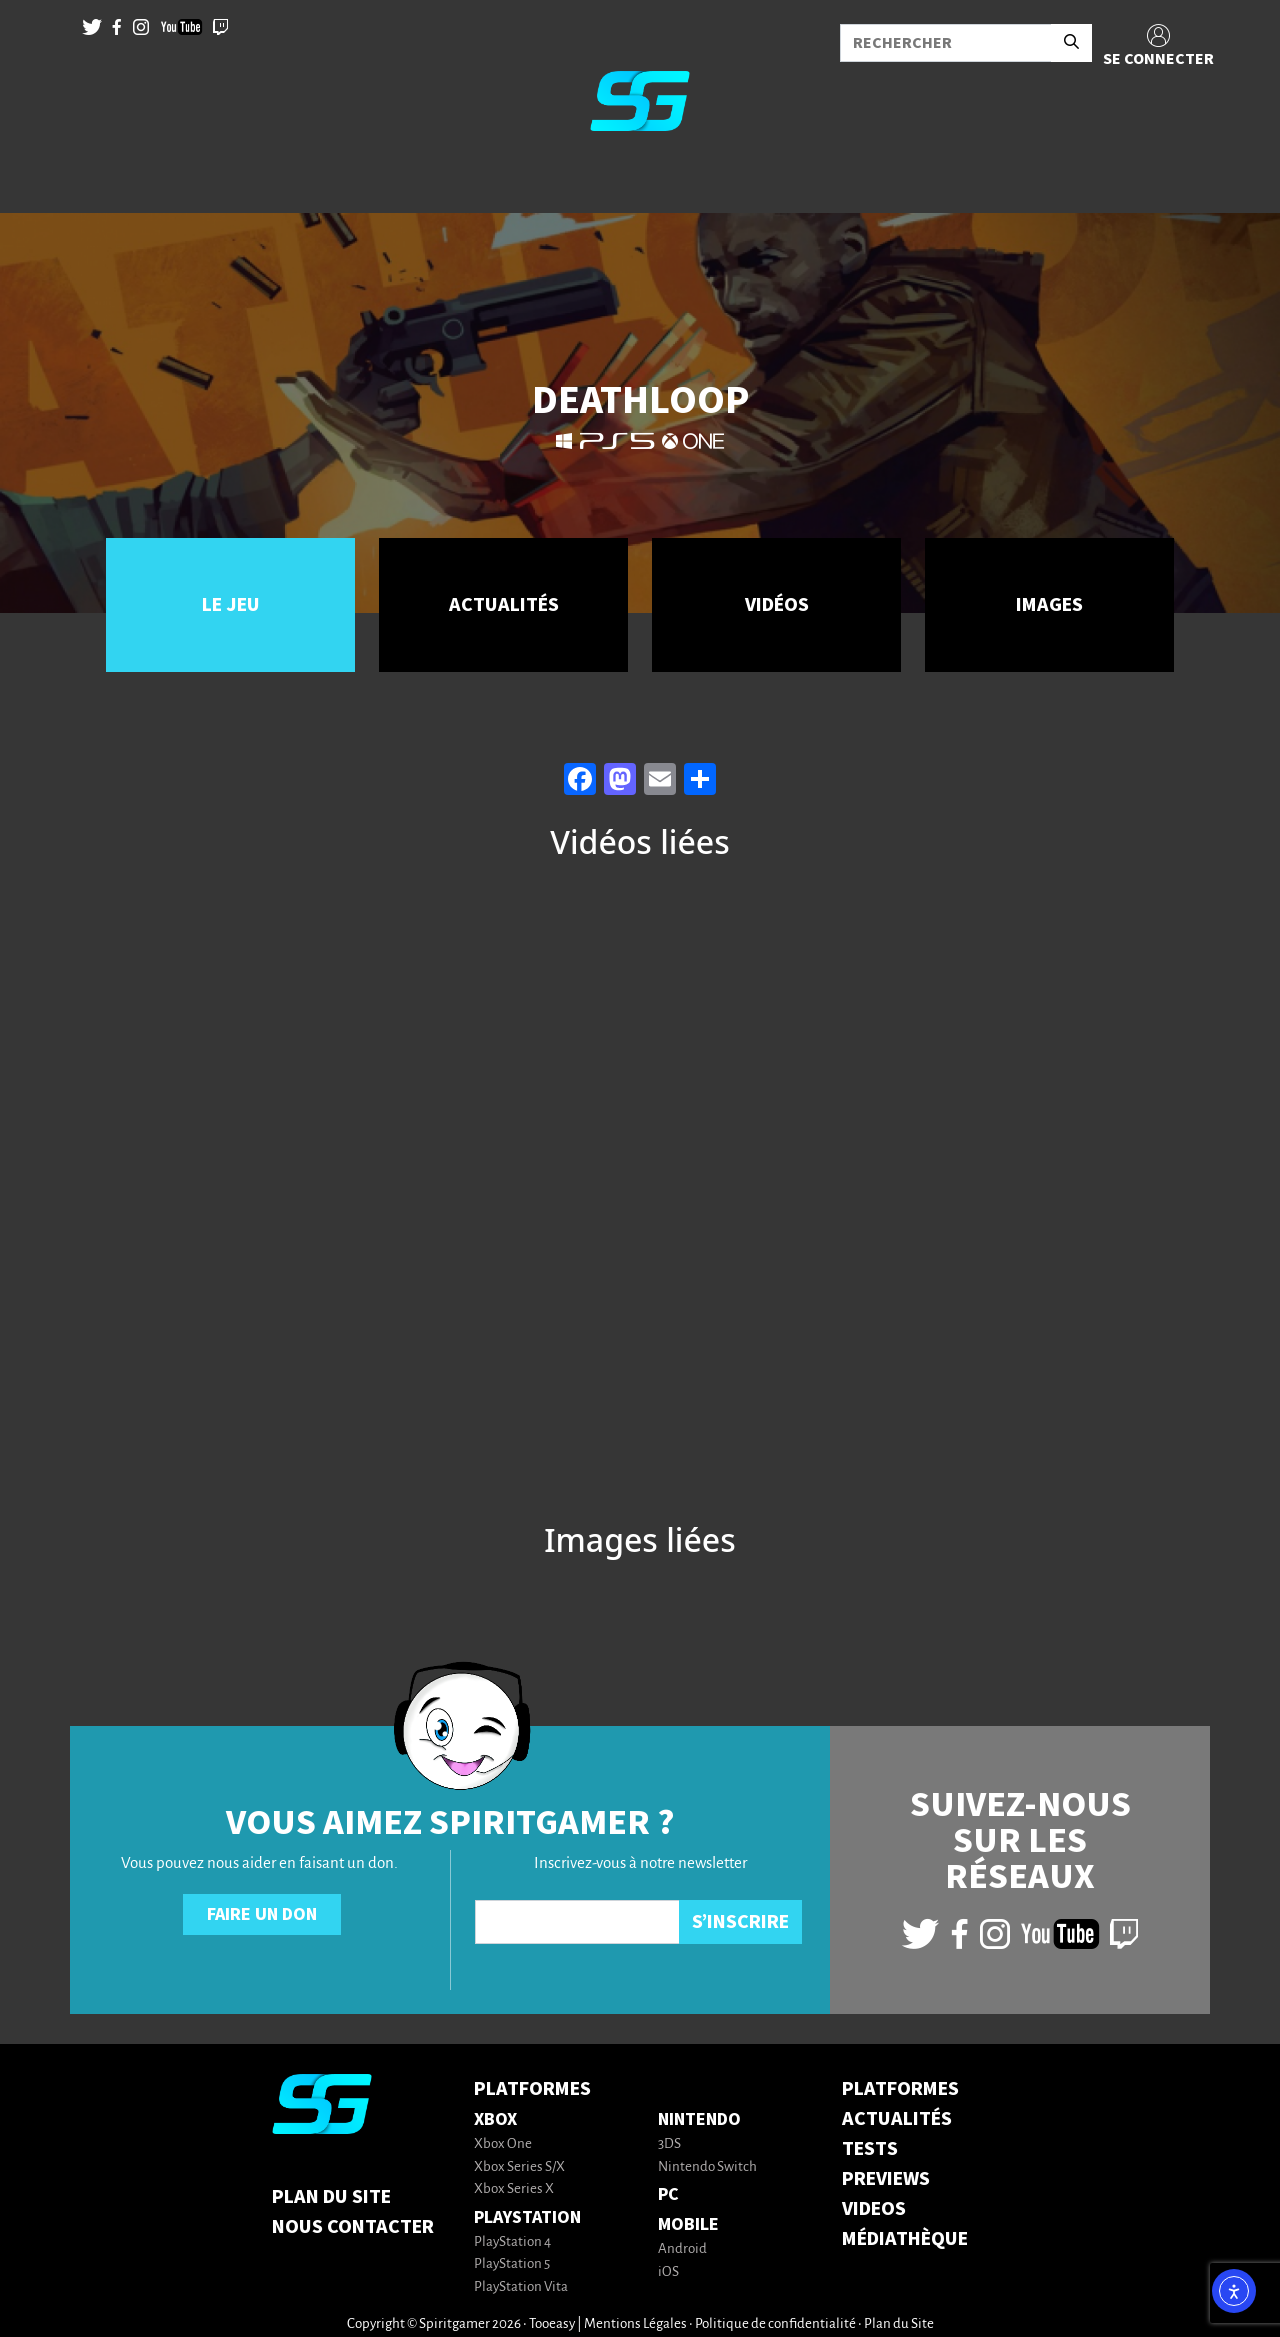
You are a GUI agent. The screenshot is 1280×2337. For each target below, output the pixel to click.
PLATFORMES (900, 2089)
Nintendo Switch (707, 2167)
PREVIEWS (886, 2179)
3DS (669, 2144)
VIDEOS (874, 2209)
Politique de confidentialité (775, 2324)
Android (682, 2249)
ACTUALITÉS (897, 2119)
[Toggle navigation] (41, 180)
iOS (668, 2272)
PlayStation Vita (521, 2287)
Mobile (688, 2224)
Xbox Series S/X (519, 2167)
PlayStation (527, 2217)
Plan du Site (331, 2197)
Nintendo (699, 2119)
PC (668, 2194)
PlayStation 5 (512, 2264)
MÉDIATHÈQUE (905, 2239)
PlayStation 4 (512, 2242)
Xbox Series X (514, 2189)
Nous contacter (353, 2227)
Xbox (495, 2119)
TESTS (870, 2149)
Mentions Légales (635, 2324)
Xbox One (503, 2144)
